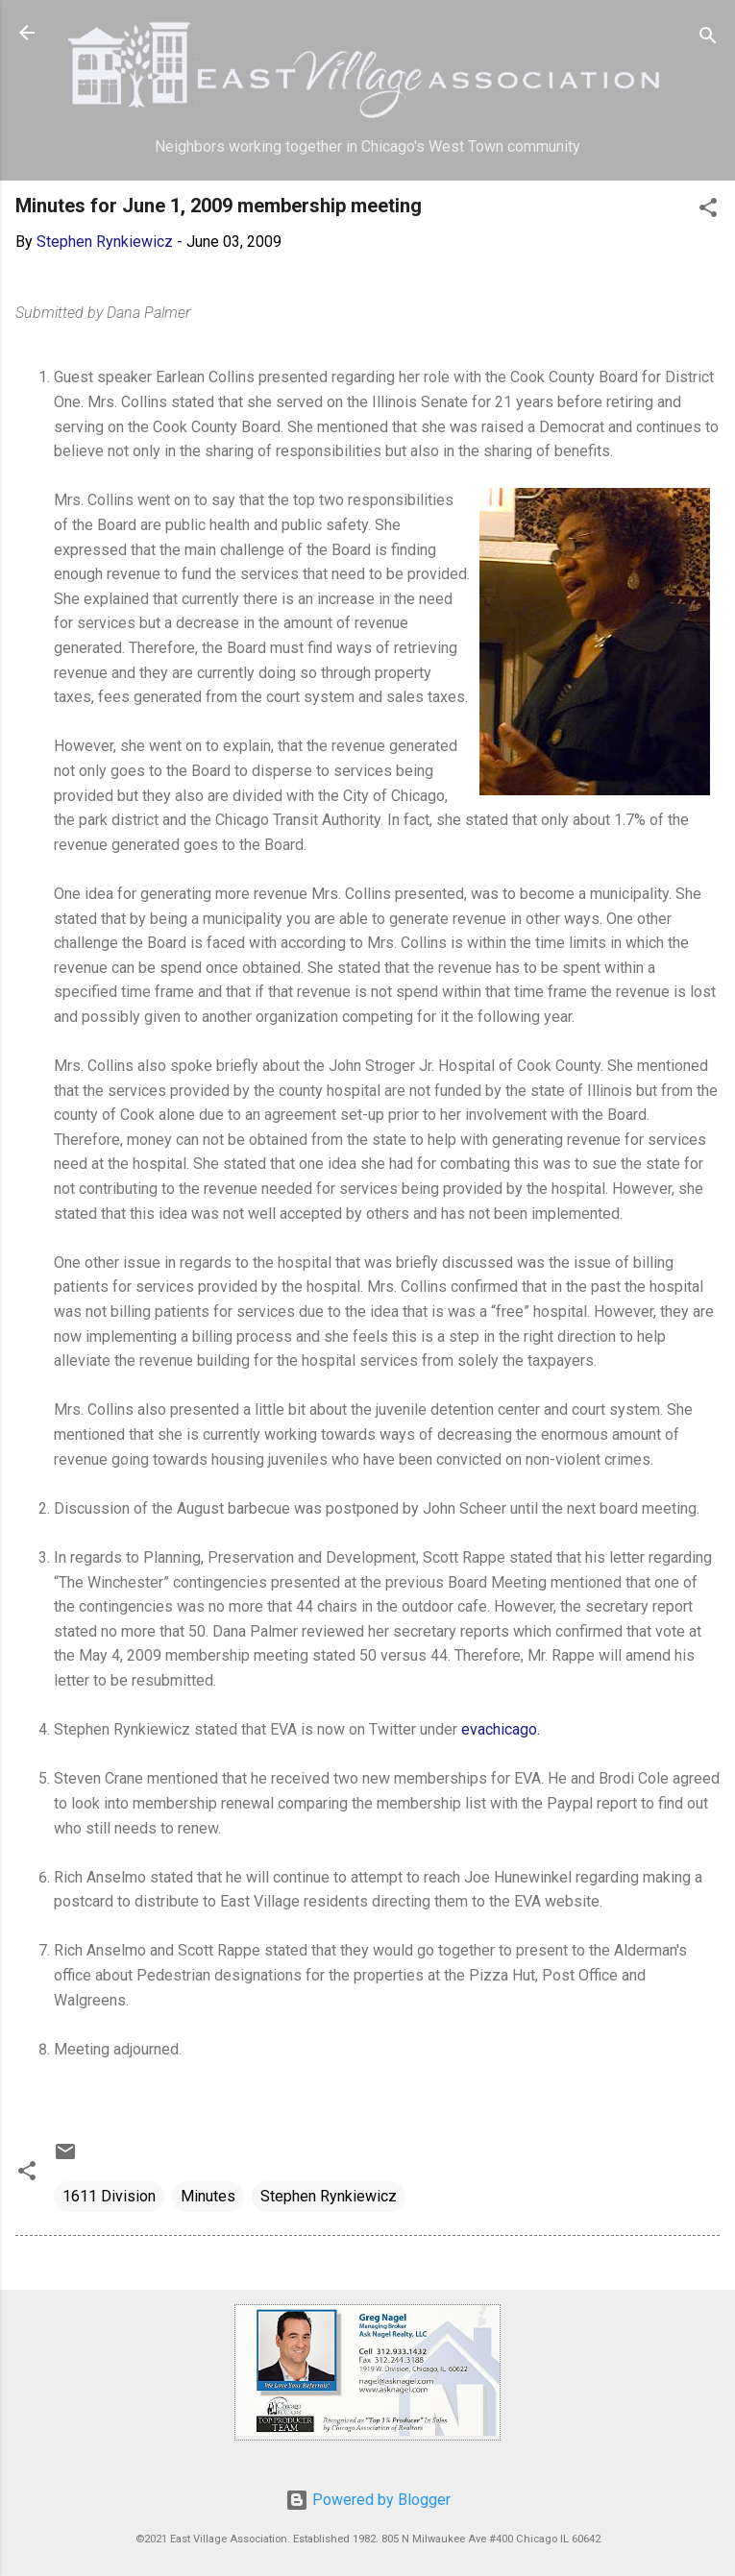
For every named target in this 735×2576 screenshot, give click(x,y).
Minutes (208, 2196)
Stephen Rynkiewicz (328, 2196)
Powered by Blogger (368, 2500)
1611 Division (109, 2196)
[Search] (708, 39)
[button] (708, 211)
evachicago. (500, 1729)
